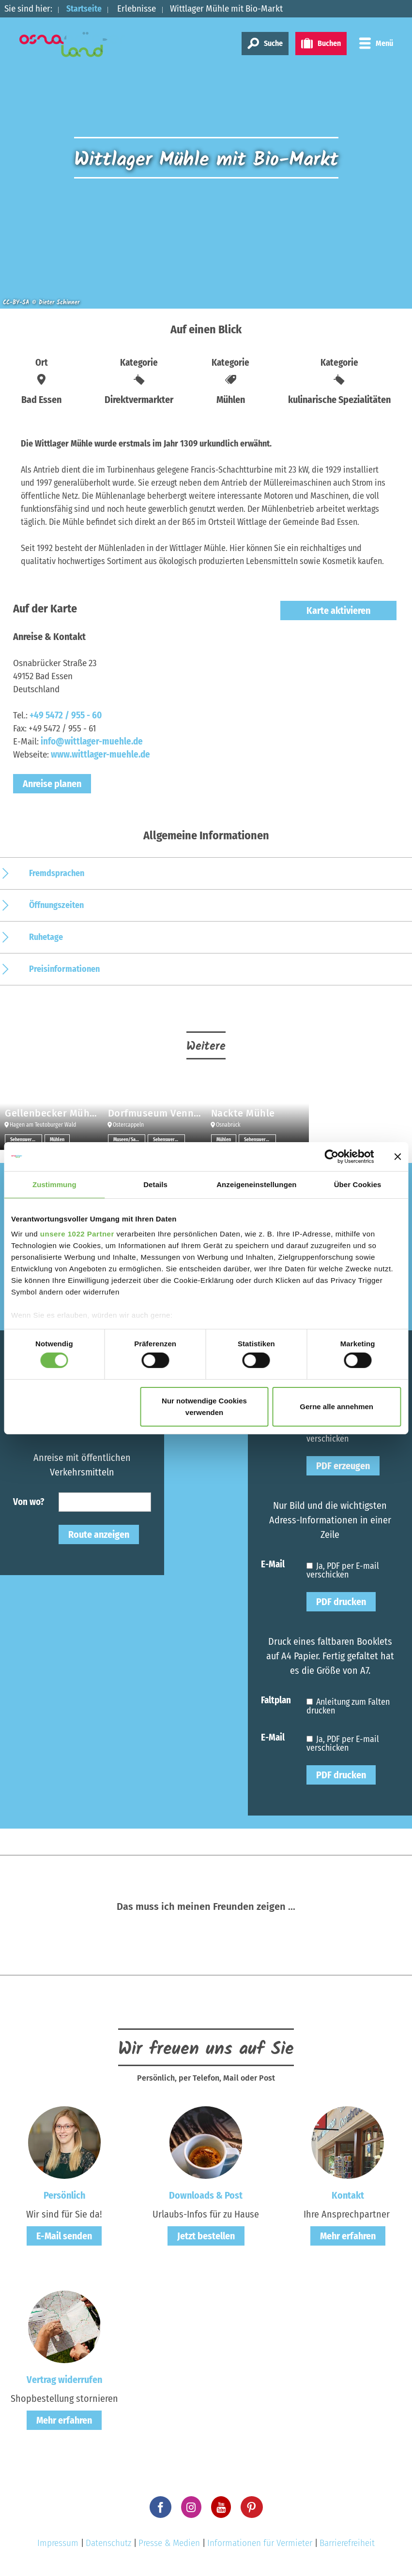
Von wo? (28, 1501)
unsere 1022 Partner (77, 1234)
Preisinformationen (64, 969)
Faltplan (276, 1700)
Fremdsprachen (56, 873)
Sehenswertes (24, 1140)
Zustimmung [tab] (54, 1184)
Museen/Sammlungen (129, 1140)
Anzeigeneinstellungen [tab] (256, 1184)
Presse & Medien (169, 2542)
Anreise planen (52, 783)
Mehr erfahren (348, 2236)
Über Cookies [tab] (357, 1184)
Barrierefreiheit (347, 2542)
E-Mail (273, 1564)
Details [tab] (155, 1184)
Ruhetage (46, 937)
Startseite (85, 8)
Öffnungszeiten (56, 905)
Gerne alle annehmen (336, 1406)
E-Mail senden (64, 2236)
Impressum (57, 2542)
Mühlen (57, 1140)
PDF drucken (341, 1602)
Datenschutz (108, 2542)
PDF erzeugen (343, 1466)
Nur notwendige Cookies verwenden (204, 1406)
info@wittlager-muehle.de (92, 741)
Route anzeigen (98, 1534)
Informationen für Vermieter (259, 2542)
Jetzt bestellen (206, 2236)
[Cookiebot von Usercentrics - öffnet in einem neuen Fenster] (331, 1156)
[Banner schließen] (397, 1156)
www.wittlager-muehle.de (100, 754)
